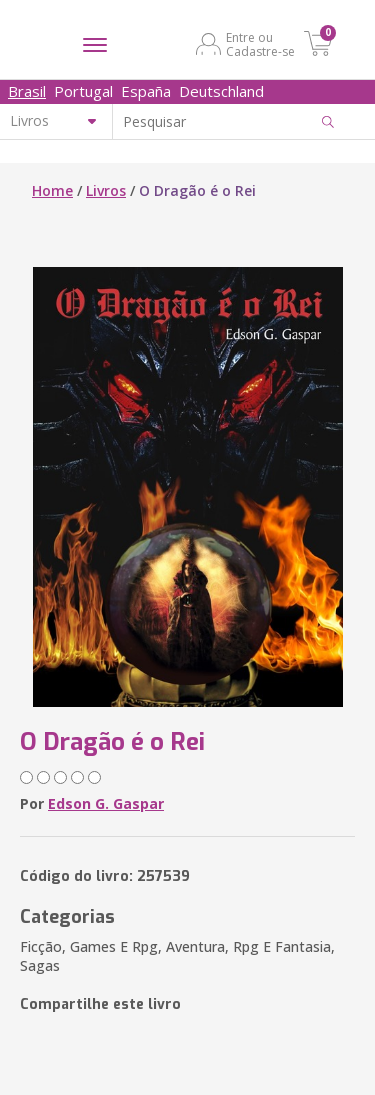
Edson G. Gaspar (106, 803)
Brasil (27, 91)
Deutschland (221, 91)
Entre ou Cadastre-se (260, 44)
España (146, 91)
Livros (106, 190)
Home (52, 190)
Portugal (83, 91)
